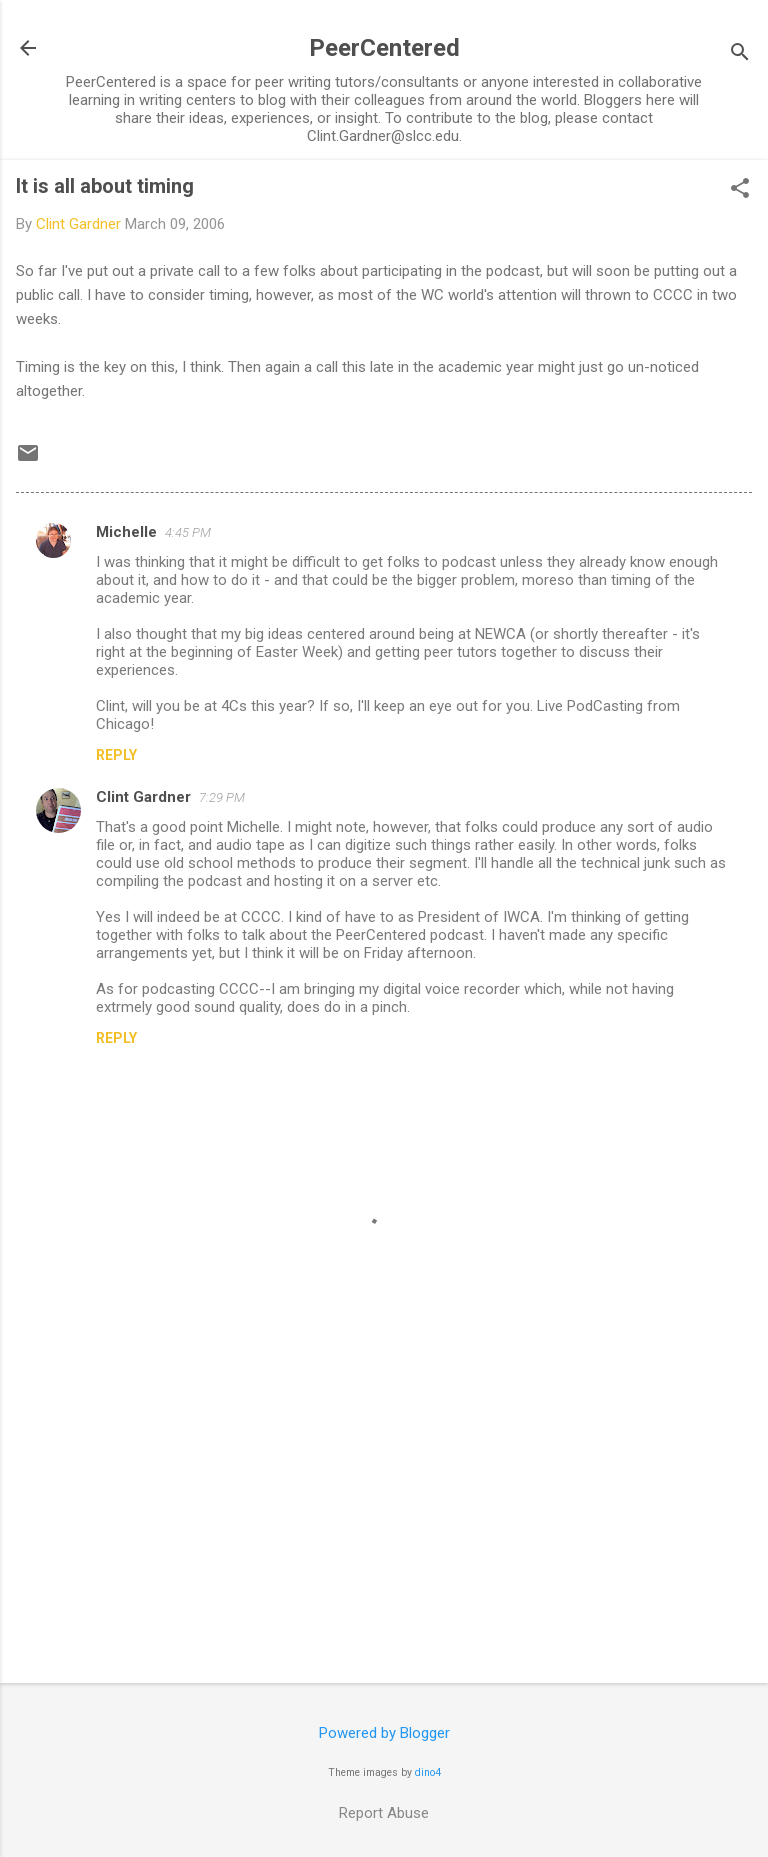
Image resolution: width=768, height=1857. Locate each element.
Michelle (126, 532)
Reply (116, 755)
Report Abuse (384, 1813)
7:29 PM (222, 797)
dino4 (428, 1772)
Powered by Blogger (384, 1733)
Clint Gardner (143, 797)
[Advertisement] (384, 1511)
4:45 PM (188, 532)
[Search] (740, 54)
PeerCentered (384, 48)
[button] (740, 190)
